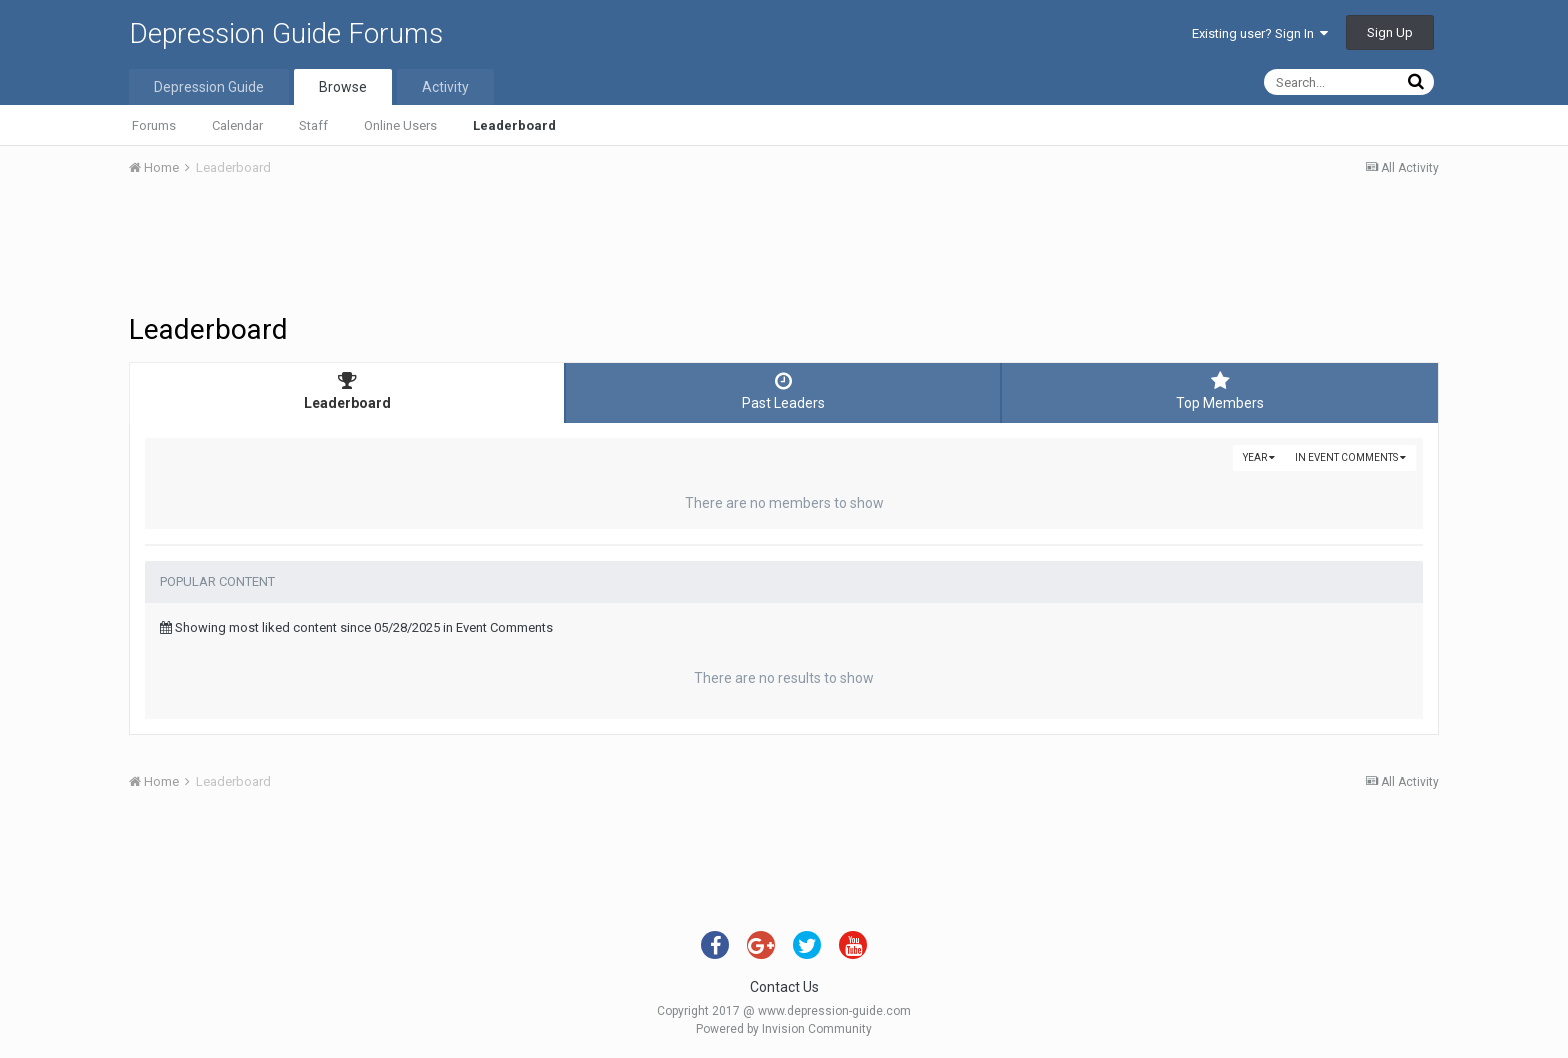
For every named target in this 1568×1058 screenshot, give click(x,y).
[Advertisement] (784, 248)
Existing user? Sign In (1260, 33)
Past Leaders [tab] (783, 391)
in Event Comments (1350, 457)
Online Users (400, 125)
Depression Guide (209, 87)
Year (1259, 457)
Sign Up (1390, 32)
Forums (154, 125)
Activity (445, 87)
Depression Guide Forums (286, 33)
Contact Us (784, 987)
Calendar (237, 125)
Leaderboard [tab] (347, 391)
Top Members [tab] (1220, 391)
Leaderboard (514, 125)
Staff (313, 125)
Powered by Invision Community (784, 1029)
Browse (343, 87)
